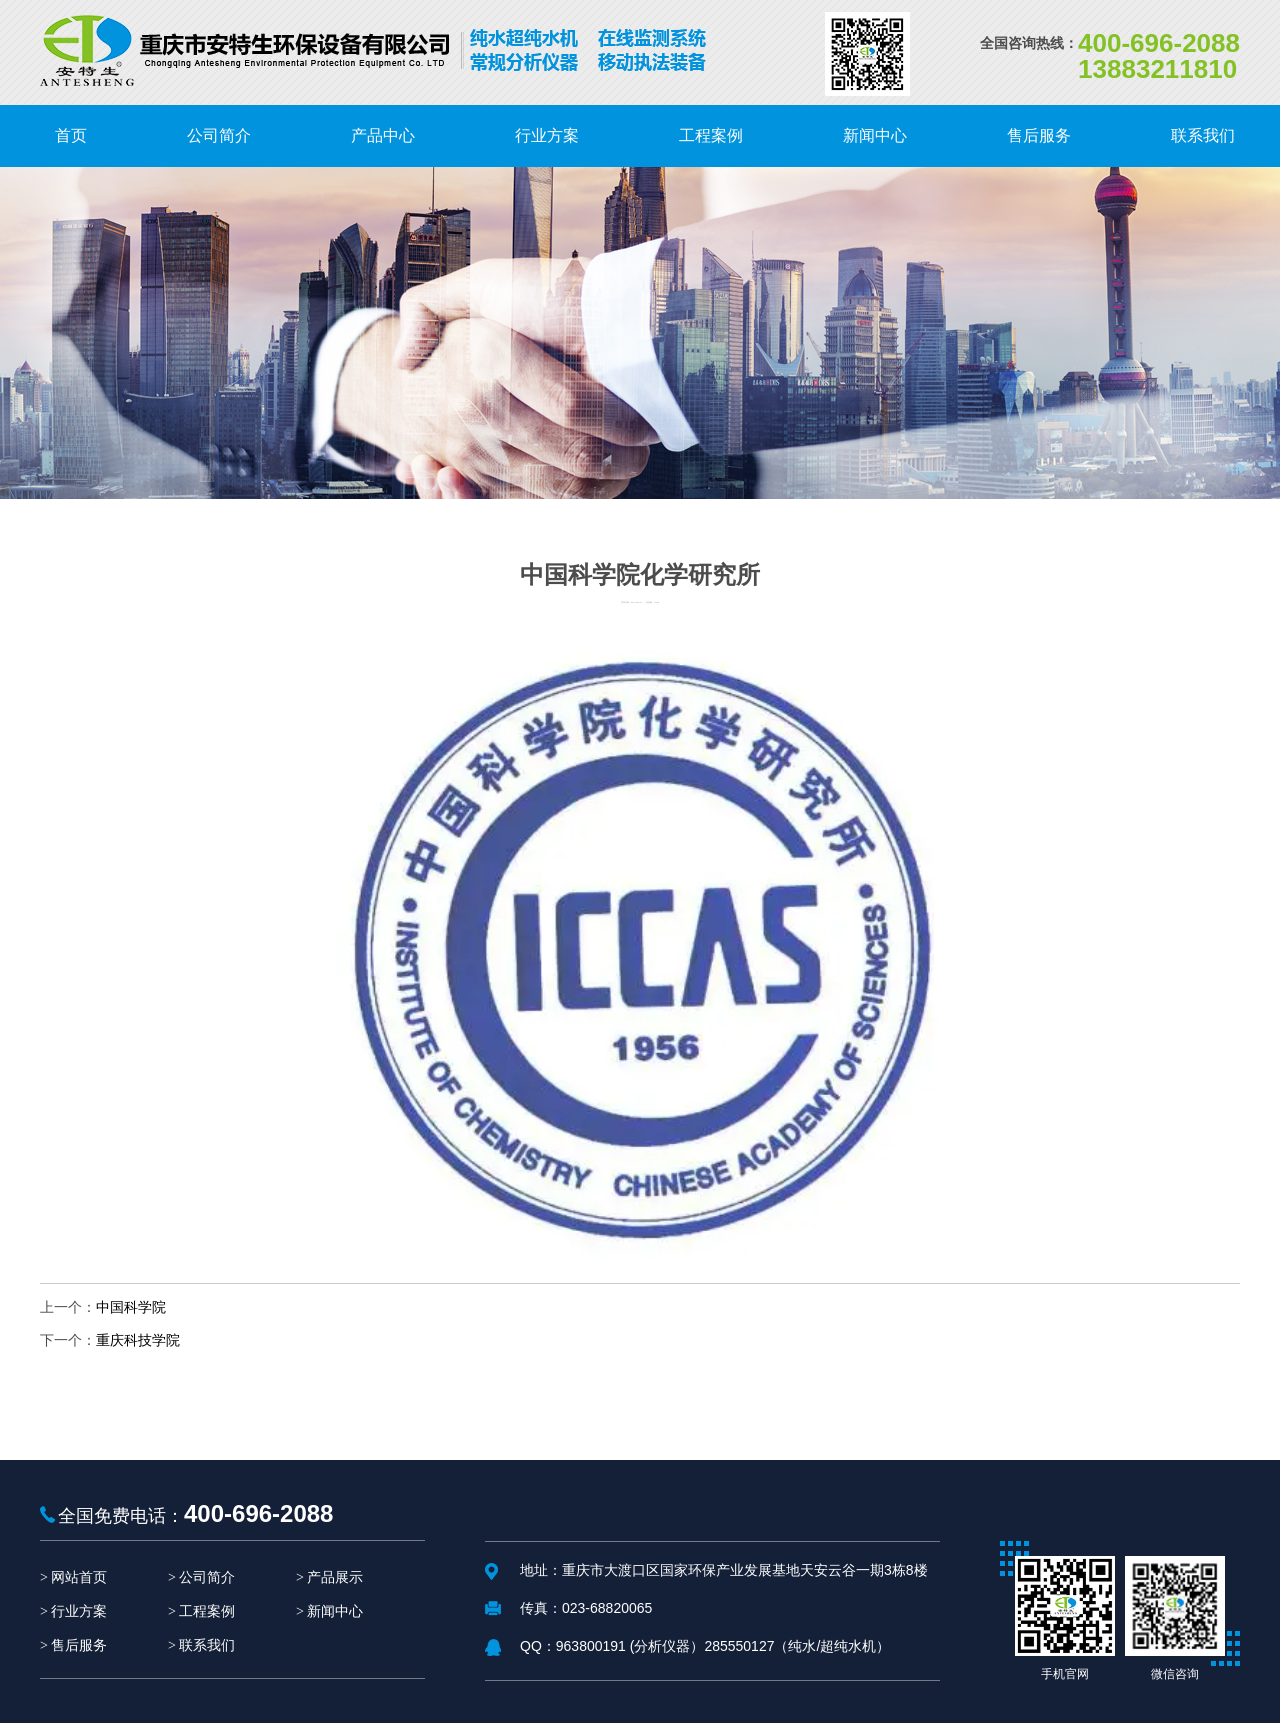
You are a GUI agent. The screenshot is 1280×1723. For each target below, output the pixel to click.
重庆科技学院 (138, 1340)
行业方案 (79, 1611)
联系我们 (207, 1645)
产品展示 (335, 1577)
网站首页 (79, 1577)
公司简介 (207, 1577)
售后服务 (79, 1645)
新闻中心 (335, 1611)
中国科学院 (131, 1307)
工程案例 (207, 1611)
